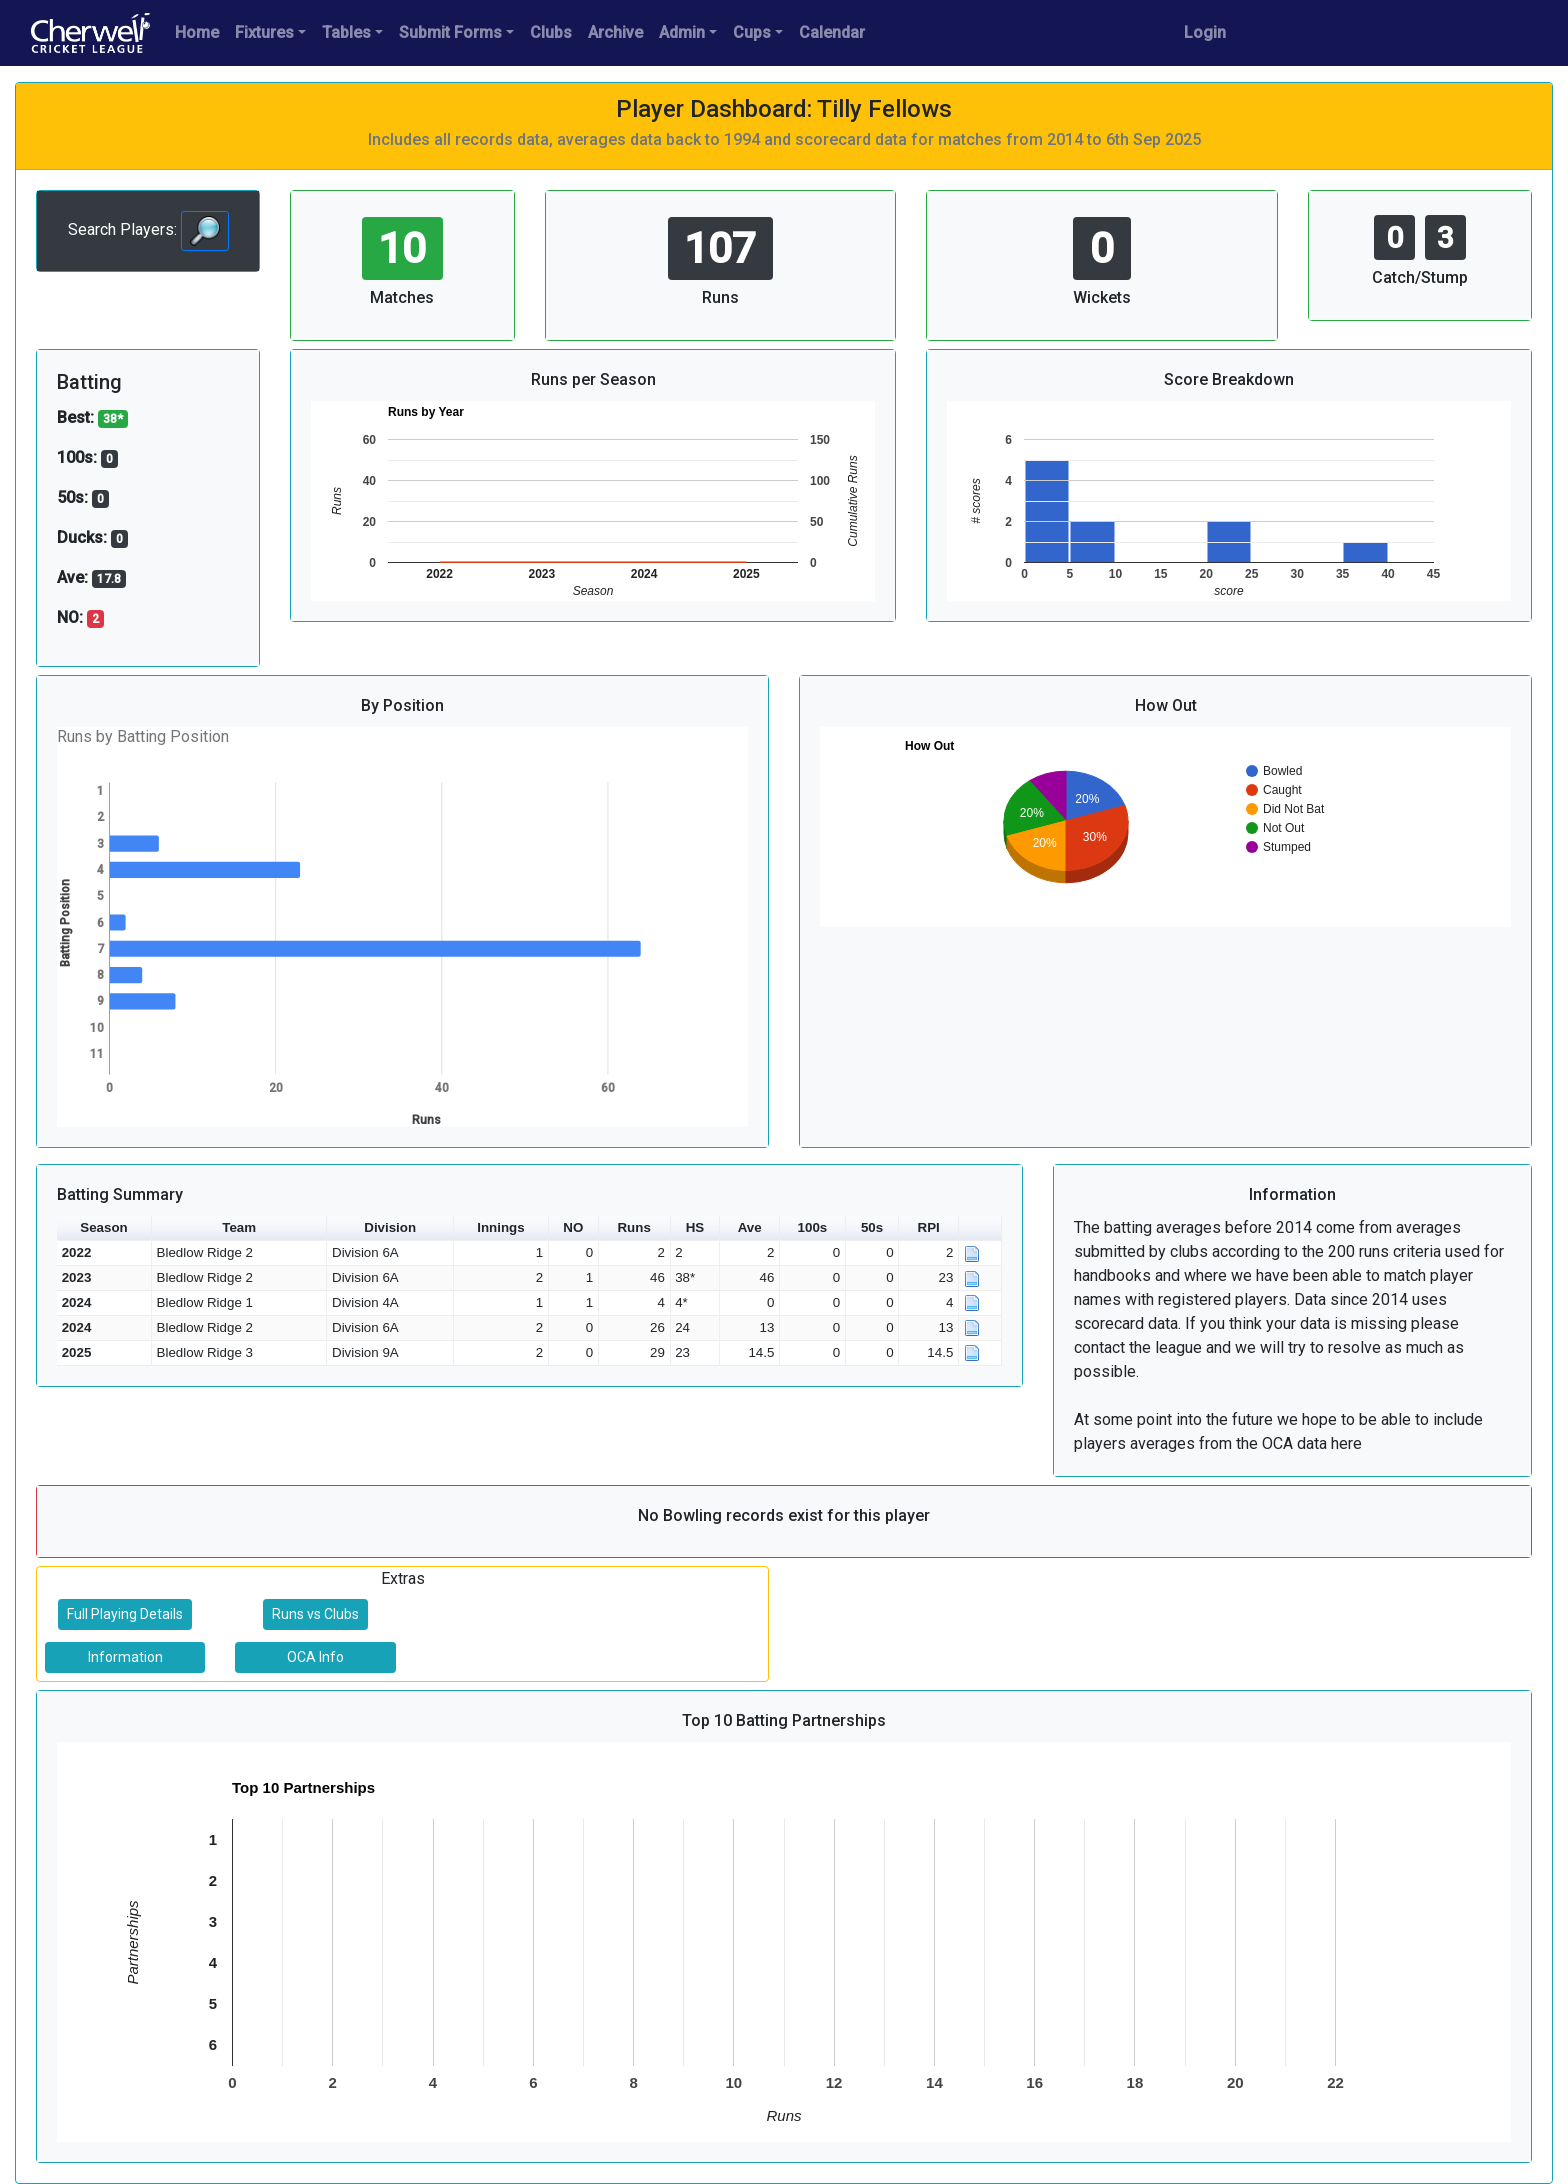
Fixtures (264, 32)
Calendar (832, 32)
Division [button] (390, 1227)
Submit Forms (450, 32)
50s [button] (872, 1227)
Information (125, 1657)
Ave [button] (750, 1227)
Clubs (551, 32)
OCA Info (315, 1657)
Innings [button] (500, 1227)
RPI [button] (929, 1227)
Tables (346, 32)
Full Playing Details (125, 1614)
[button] (980, 1228)
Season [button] (103, 1227)
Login (1205, 32)
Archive (615, 32)
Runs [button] (633, 1227)
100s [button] (813, 1227)
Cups (752, 32)
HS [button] (695, 1227)
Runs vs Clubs (315, 1614)
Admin (682, 32)
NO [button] (573, 1227)
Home (197, 32)
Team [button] (239, 1227)
